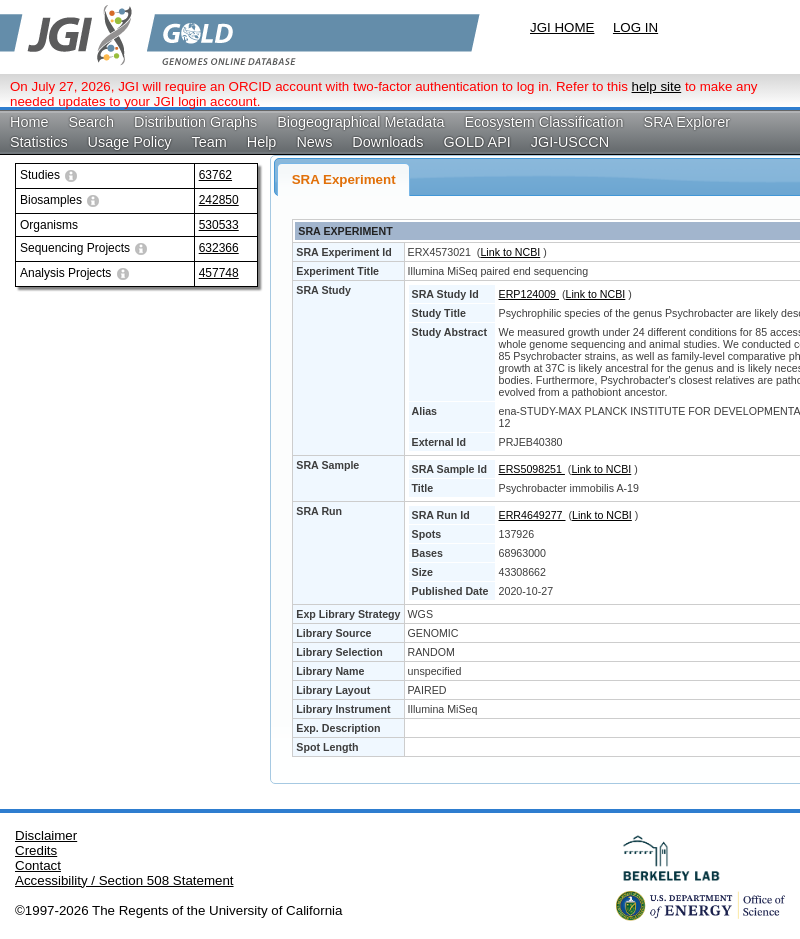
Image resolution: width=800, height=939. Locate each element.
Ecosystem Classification (543, 122)
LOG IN (635, 27)
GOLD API (477, 142)
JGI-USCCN (570, 142)
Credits (36, 850)
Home (29, 122)
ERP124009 (529, 294)
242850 (219, 200)
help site (657, 86)
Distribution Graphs (195, 122)
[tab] (343, 179)
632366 (219, 248)
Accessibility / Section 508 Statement (124, 880)
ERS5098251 (532, 469)
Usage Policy (130, 142)
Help (262, 142)
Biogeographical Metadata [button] (360, 122)
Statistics (39, 142)
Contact (38, 865)
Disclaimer (46, 835)
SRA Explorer (687, 122)
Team (209, 142)
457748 (219, 273)
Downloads (387, 142)
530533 (219, 225)
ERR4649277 (532, 515)
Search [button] (91, 122)
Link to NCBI (510, 252)
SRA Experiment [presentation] (344, 179)
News (314, 142)
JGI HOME (562, 27)
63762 (215, 175)
